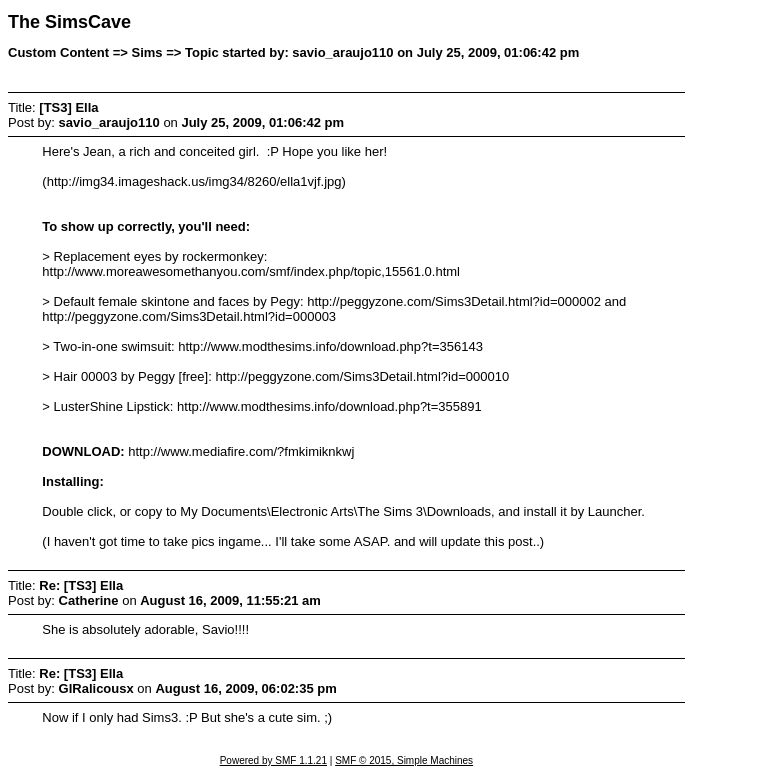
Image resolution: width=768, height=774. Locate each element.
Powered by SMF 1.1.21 (273, 760)
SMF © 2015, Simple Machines (404, 760)
